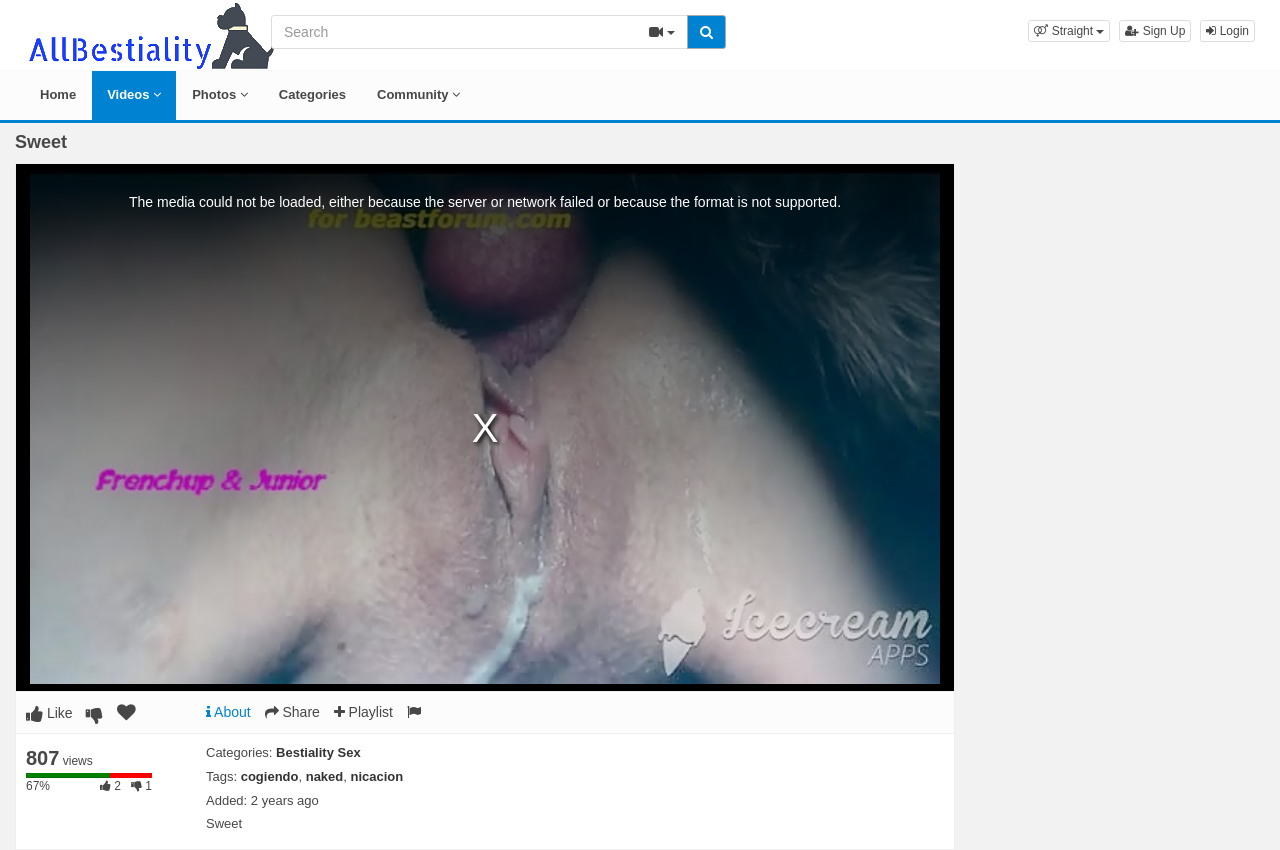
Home (58, 94)
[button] (1069, 31)
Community (418, 94)
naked (325, 776)
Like (49, 713)
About (228, 712)
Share (292, 712)
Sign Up (1155, 31)
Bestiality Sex (318, 752)
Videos (134, 94)
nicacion (377, 776)
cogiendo (270, 776)
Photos (220, 94)
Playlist (363, 712)
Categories (312, 94)
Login (1227, 31)
